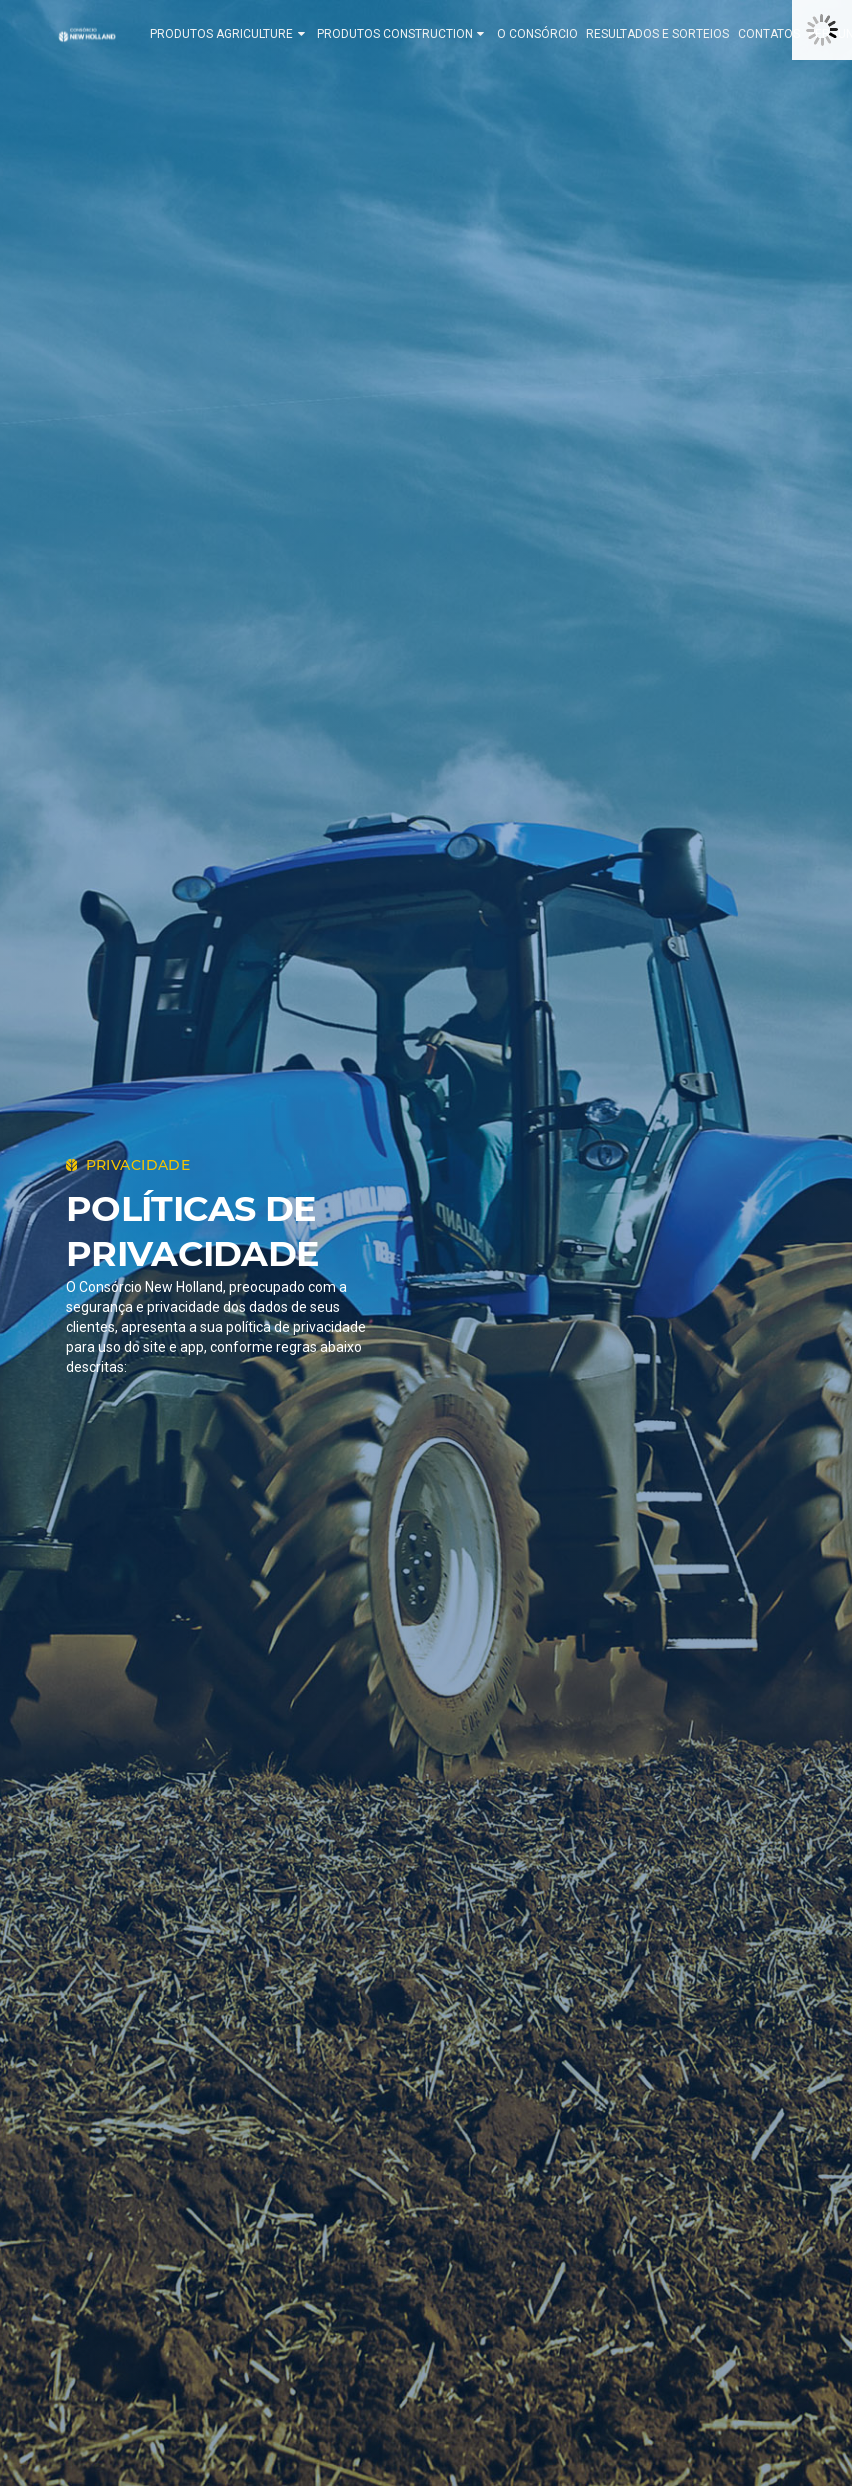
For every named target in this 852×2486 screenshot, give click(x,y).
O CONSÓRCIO (545, 34)
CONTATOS (777, 34)
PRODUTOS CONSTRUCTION (410, 34)
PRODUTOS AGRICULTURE (237, 34)
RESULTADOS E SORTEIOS (665, 34)
